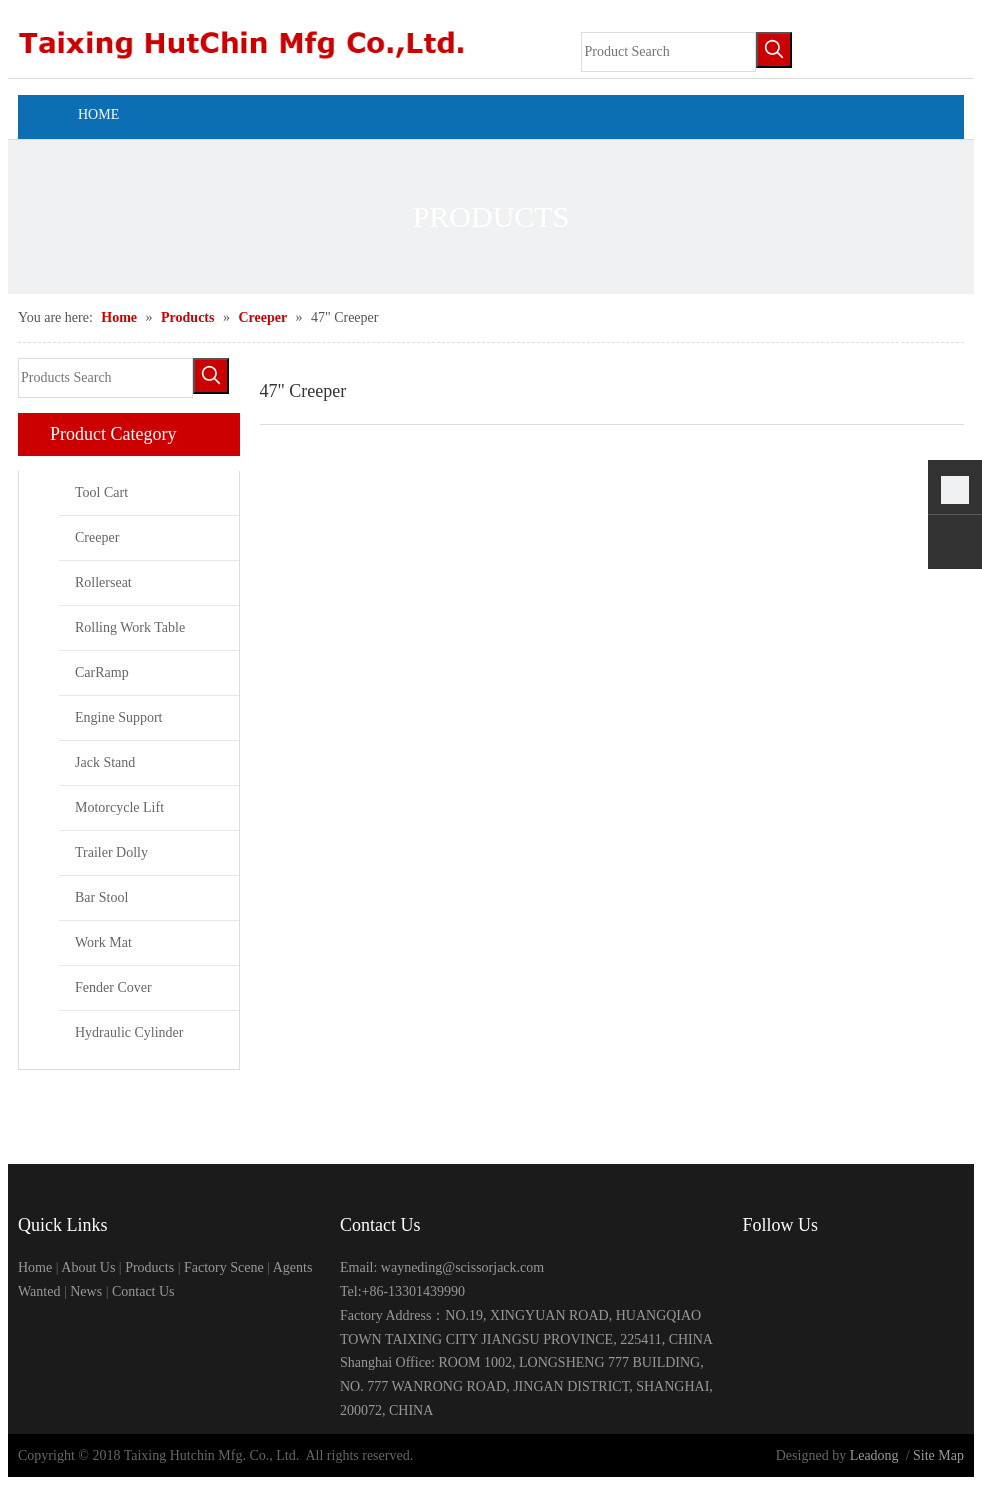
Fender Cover (113, 987)
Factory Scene (224, 1267)
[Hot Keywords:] (774, 50)
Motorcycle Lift (119, 807)
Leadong (874, 1455)
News (86, 1291)
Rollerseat (103, 582)
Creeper (97, 537)
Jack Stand (105, 762)
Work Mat (103, 942)
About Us (88, 1267)
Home (35, 1267)
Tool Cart (101, 492)
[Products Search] (105, 378)
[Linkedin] (816, 1269)
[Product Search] (668, 52)
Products (149, 1267)
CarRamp (102, 672)
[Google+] (786, 1269)
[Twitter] (847, 1269)
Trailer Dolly (111, 852)
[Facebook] (755, 1269)
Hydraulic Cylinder (129, 1032)
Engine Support (119, 717)
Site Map (938, 1455)
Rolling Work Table (130, 627)
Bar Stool (101, 897)
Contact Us (143, 1291)
